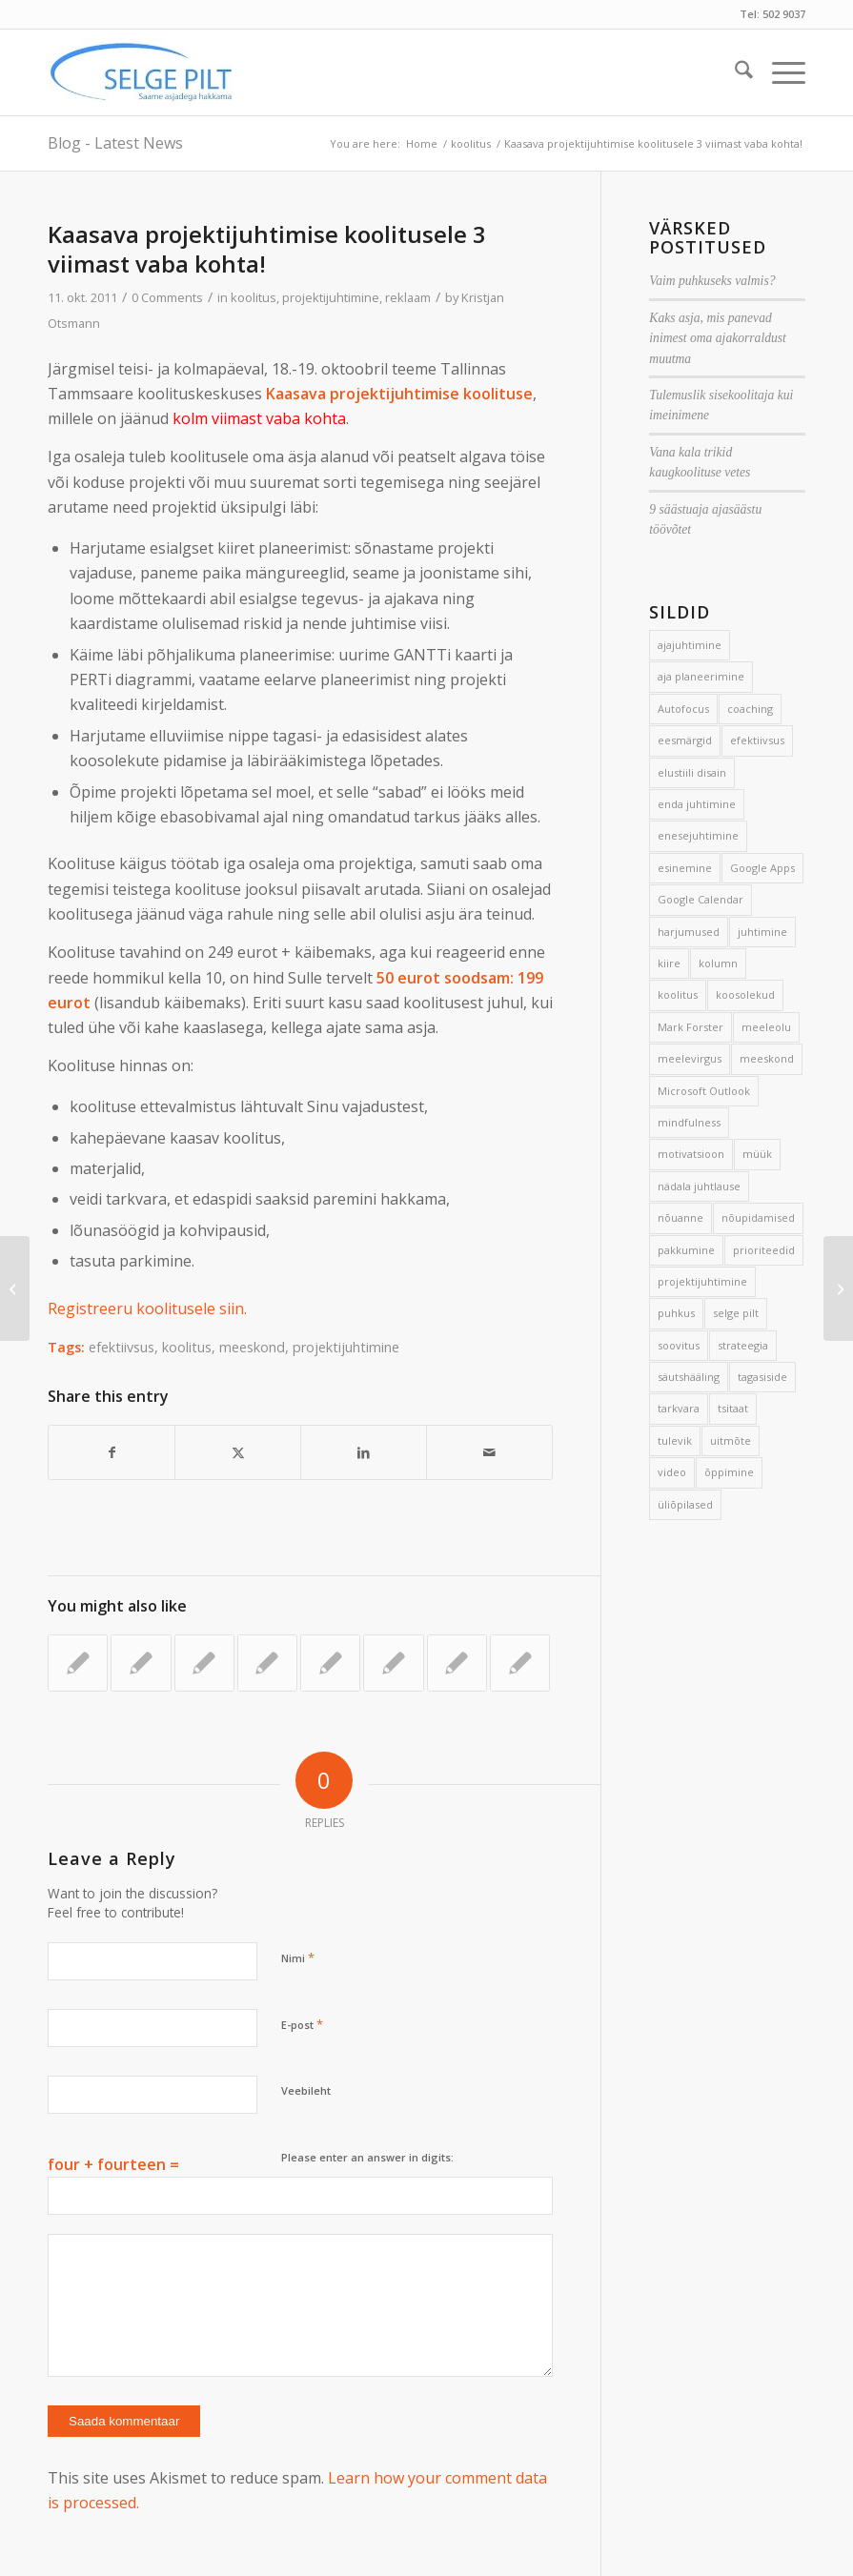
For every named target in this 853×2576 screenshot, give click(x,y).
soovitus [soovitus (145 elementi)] (679, 1345)
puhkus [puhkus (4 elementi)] (676, 1313)
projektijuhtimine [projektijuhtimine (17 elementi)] (702, 1281)
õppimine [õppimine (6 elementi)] (729, 1472)
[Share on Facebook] (111, 1452)
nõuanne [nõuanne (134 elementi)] (680, 1217)
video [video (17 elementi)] (672, 1472)
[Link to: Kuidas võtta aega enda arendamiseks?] (457, 1663)
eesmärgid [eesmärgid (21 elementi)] (685, 740)
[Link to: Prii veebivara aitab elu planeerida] (393, 1663)
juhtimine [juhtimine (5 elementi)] (762, 931)
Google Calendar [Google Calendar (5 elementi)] (700, 899)
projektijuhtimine (330, 297)
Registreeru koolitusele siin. (147, 1308)
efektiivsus (121, 1347)
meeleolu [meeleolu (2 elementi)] (766, 1027)
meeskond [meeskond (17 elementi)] (767, 1058)
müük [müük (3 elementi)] (757, 1153)
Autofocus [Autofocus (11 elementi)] (683, 708)
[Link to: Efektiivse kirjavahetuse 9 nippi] (330, 1663)
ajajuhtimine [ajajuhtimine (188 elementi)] (689, 645)
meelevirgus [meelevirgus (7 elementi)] (689, 1058)
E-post (302, 2024)
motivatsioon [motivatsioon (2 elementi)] (691, 1153)
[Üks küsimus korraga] (838, 1288)
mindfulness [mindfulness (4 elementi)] (689, 1122)
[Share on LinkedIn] (363, 1452)
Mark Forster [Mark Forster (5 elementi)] (690, 1027)
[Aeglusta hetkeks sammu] (15, 1288)
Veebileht (306, 2090)
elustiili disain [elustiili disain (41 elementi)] (692, 772)
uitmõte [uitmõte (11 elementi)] (730, 1440)
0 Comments (167, 297)
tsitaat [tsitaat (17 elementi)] (733, 1408)
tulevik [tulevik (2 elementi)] (675, 1440)
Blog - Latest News (115, 142)
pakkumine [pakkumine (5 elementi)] (686, 1250)
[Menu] (779, 72)
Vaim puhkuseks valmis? (712, 281)
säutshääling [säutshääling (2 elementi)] (689, 1376)
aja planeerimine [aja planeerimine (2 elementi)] (701, 676)
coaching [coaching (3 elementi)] (750, 708)
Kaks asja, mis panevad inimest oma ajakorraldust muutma (717, 338)
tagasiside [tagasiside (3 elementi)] (762, 1376)
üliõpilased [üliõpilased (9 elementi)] (685, 1504)
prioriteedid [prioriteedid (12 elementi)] (764, 1250)
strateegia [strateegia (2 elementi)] (743, 1345)
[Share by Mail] (489, 1452)
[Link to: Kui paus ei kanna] (141, 1663)
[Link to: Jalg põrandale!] (204, 1663)
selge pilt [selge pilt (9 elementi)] (736, 1313)
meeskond (252, 1347)
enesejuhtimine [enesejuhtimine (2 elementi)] (698, 835)
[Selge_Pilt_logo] (141, 72)
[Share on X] (237, 1452)
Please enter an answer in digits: (367, 2157)
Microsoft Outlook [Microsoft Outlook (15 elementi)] (704, 1091)
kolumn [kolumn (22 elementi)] (718, 963)
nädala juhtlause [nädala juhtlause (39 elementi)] (699, 1186)
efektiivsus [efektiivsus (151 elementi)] (757, 740)
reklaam (408, 297)
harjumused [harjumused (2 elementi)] (689, 931)
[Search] (734, 72)
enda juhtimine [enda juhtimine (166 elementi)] (697, 804)
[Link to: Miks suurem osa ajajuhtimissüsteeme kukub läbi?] (520, 1663)
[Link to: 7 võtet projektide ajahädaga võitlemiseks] (78, 1663)
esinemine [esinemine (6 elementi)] (685, 868)
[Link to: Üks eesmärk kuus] (267, 1663)
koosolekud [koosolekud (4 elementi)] (745, 994)
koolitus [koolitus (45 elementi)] (678, 994)
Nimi (298, 1957)
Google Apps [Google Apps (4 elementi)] (762, 868)
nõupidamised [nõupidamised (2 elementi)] (758, 1217)
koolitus (253, 297)
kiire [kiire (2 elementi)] (669, 963)
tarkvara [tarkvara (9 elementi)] (679, 1408)
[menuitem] (734, 72)
